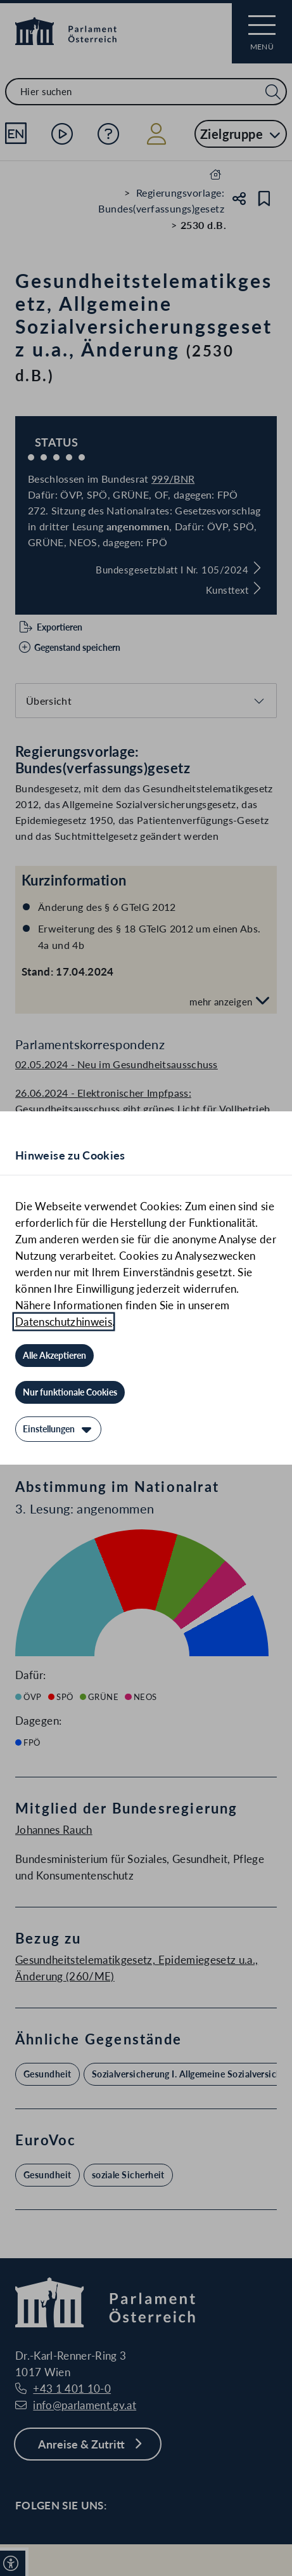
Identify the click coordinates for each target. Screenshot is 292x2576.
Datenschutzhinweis (63, 1321)
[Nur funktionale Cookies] (70, 1392)
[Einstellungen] (58, 1429)
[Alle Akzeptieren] (54, 1355)
